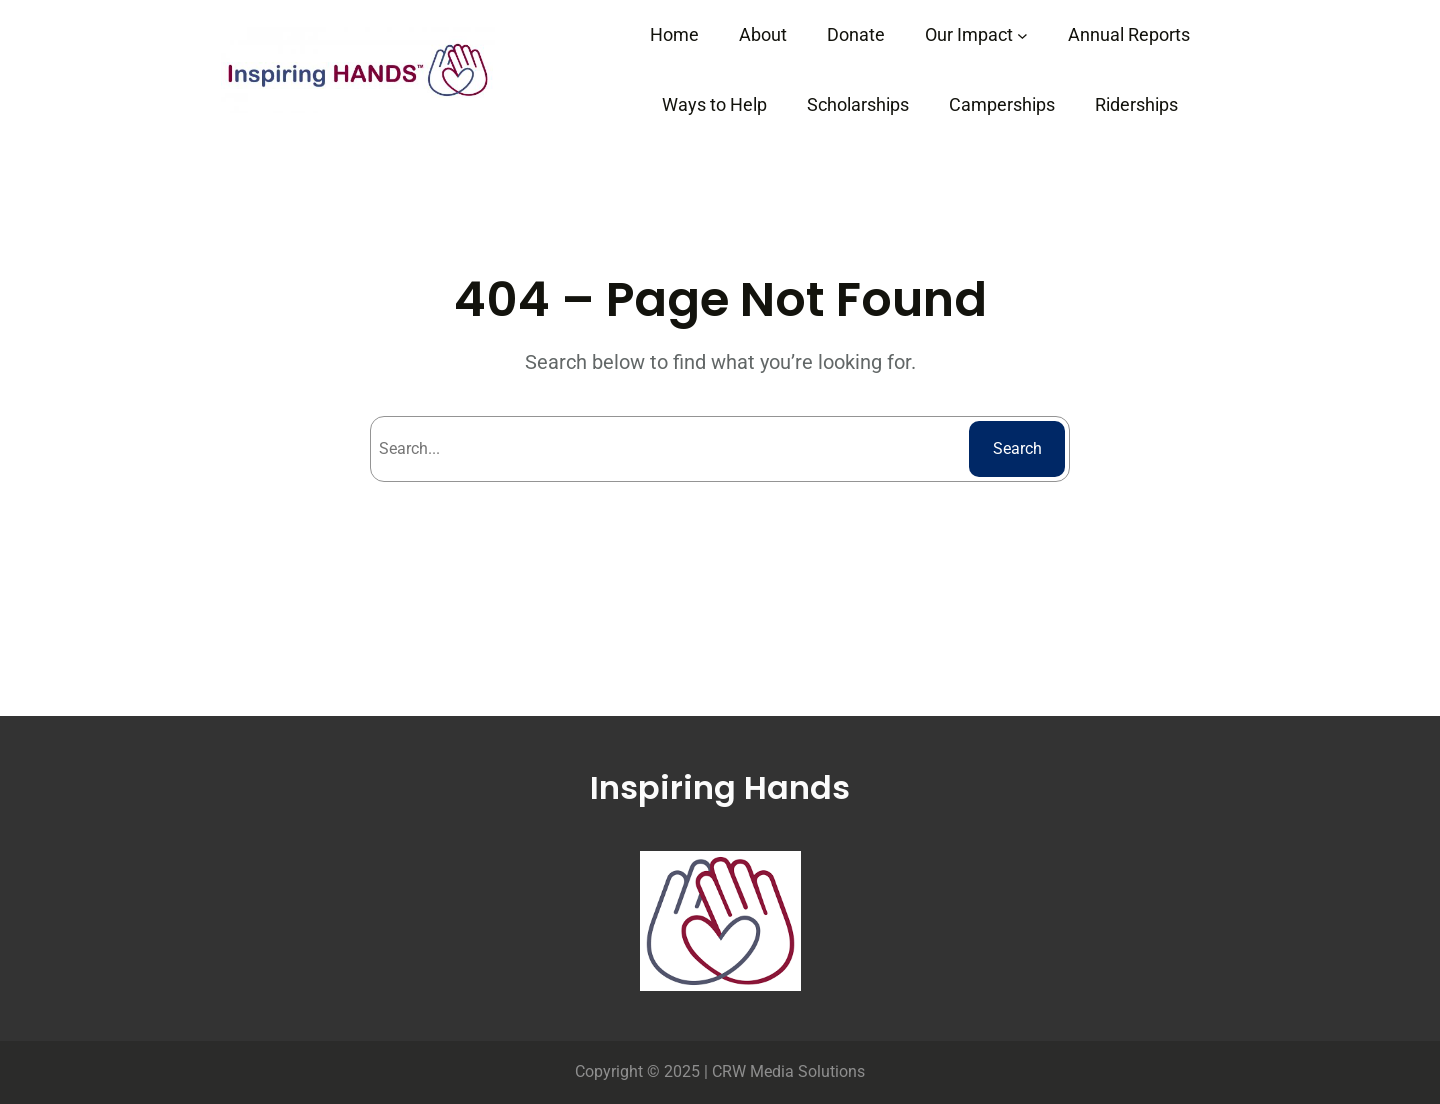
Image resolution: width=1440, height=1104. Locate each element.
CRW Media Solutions (788, 1071)
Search (1017, 448)
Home (674, 34)
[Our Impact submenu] (1022, 35)
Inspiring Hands (720, 787)
